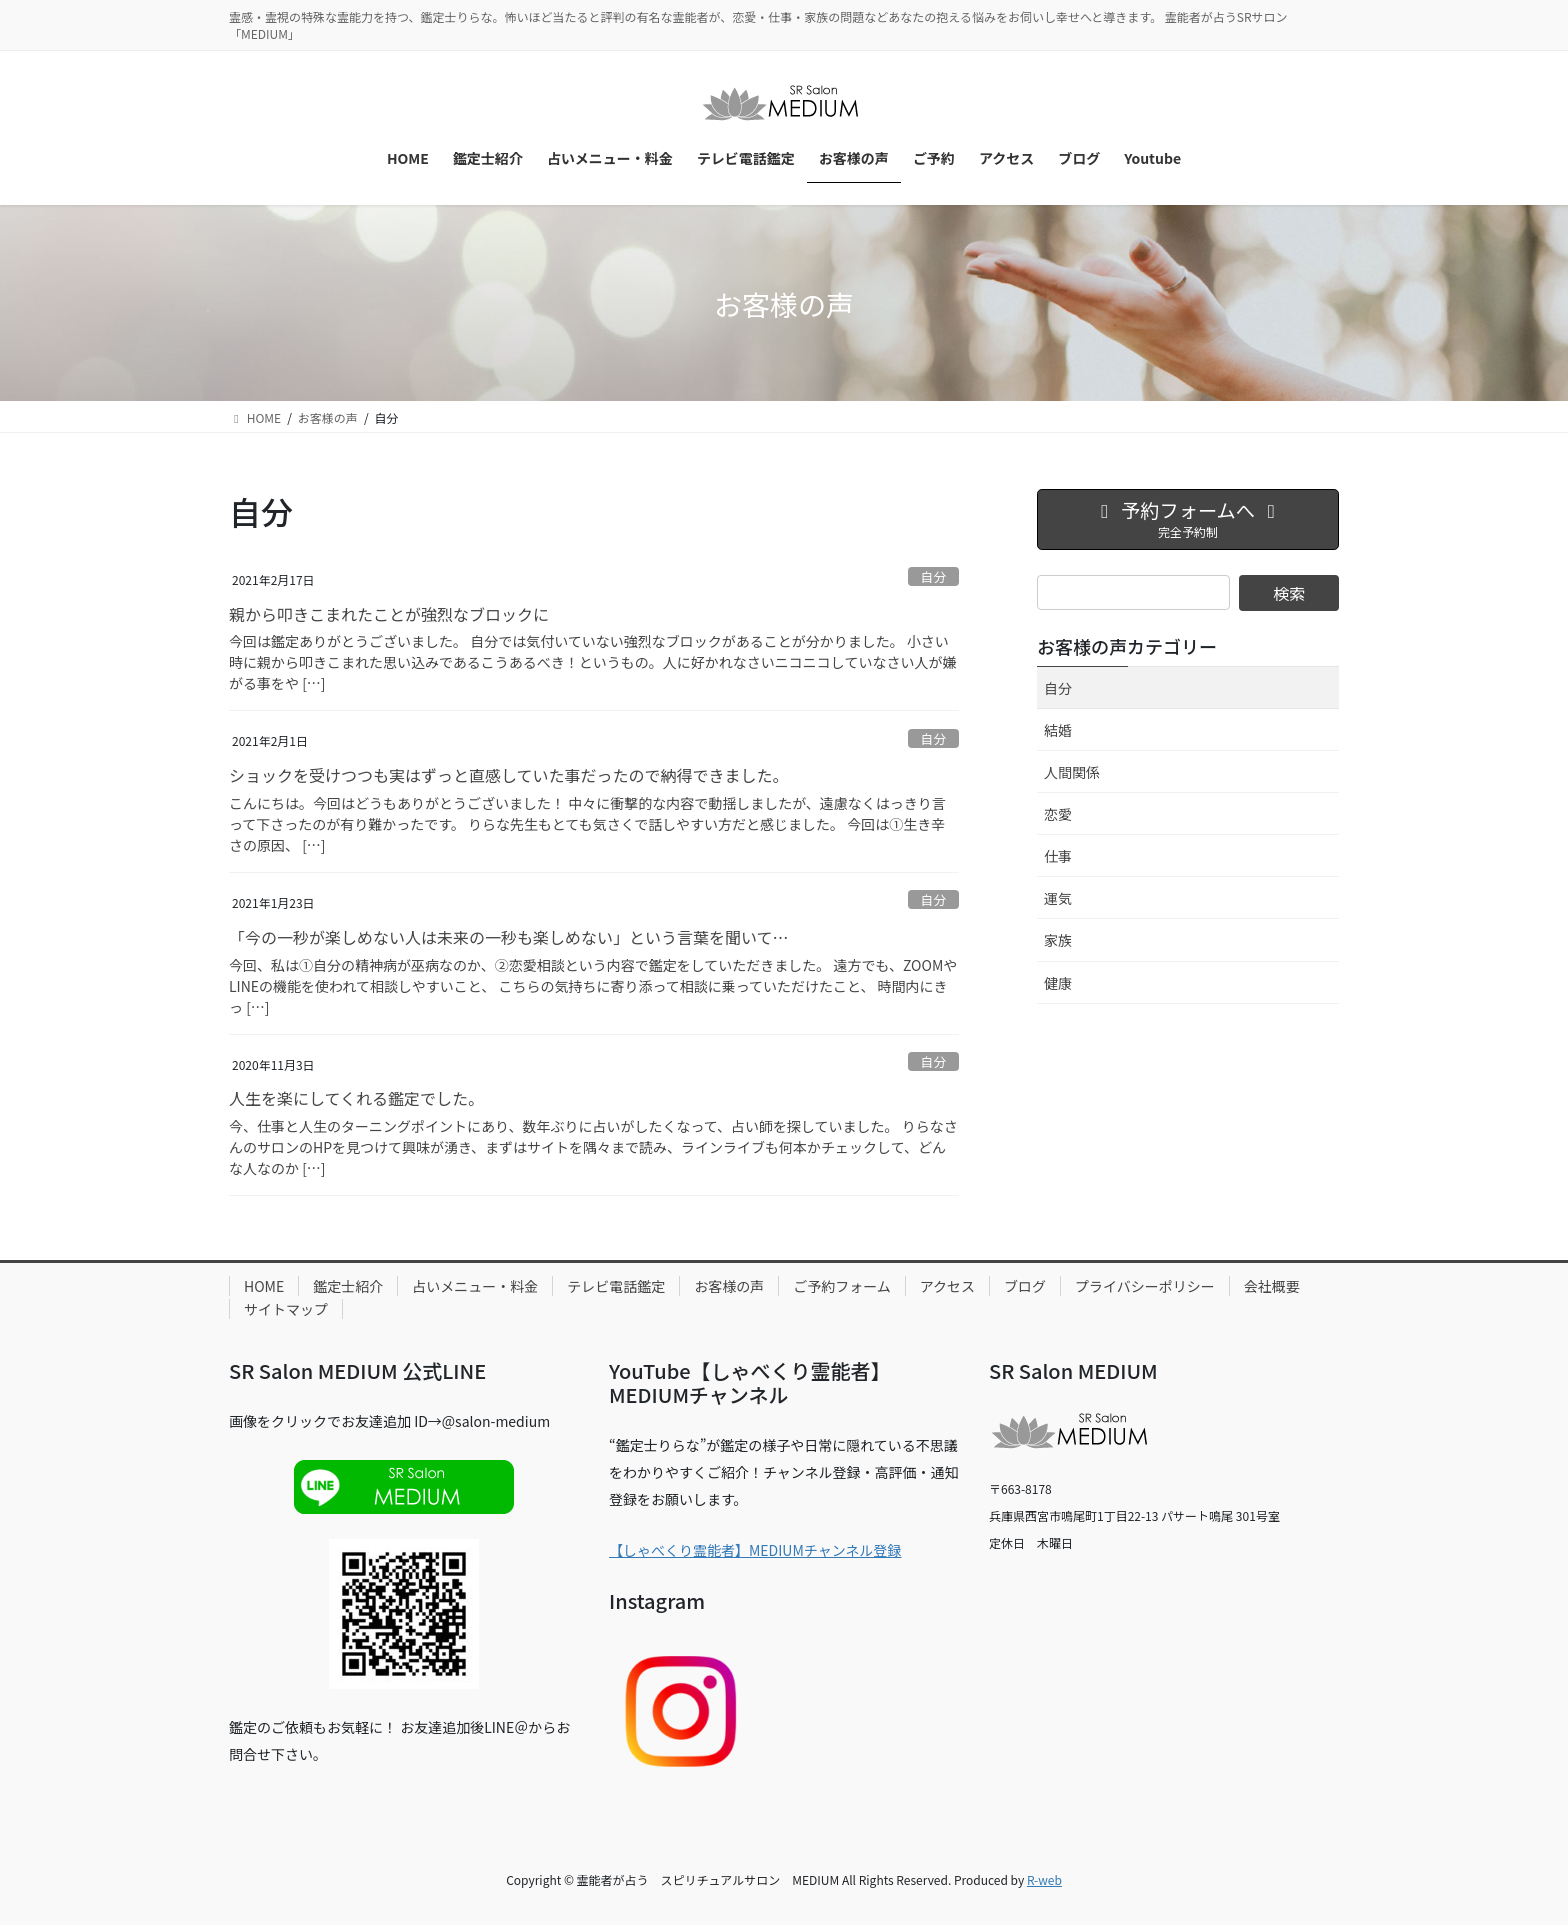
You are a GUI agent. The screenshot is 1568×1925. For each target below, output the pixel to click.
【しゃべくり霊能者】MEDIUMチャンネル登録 (755, 1550)
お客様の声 (729, 1286)
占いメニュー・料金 (475, 1286)
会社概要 (1272, 1286)
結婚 (1058, 730)
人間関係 (1072, 772)
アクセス (947, 1286)
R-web (1044, 1879)
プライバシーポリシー (1145, 1286)
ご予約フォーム (842, 1286)
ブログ (1025, 1286)
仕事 (1058, 856)
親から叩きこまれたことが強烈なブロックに (389, 614)
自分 (934, 576)
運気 (1058, 898)
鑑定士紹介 (348, 1286)
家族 (1058, 940)
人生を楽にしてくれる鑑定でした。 (356, 1098)
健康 (1058, 983)
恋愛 (1058, 814)
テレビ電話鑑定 (616, 1286)
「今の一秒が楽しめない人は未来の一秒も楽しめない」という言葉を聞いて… (509, 937)
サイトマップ (286, 1309)
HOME (264, 1286)
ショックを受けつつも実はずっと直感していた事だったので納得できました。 (509, 775)
